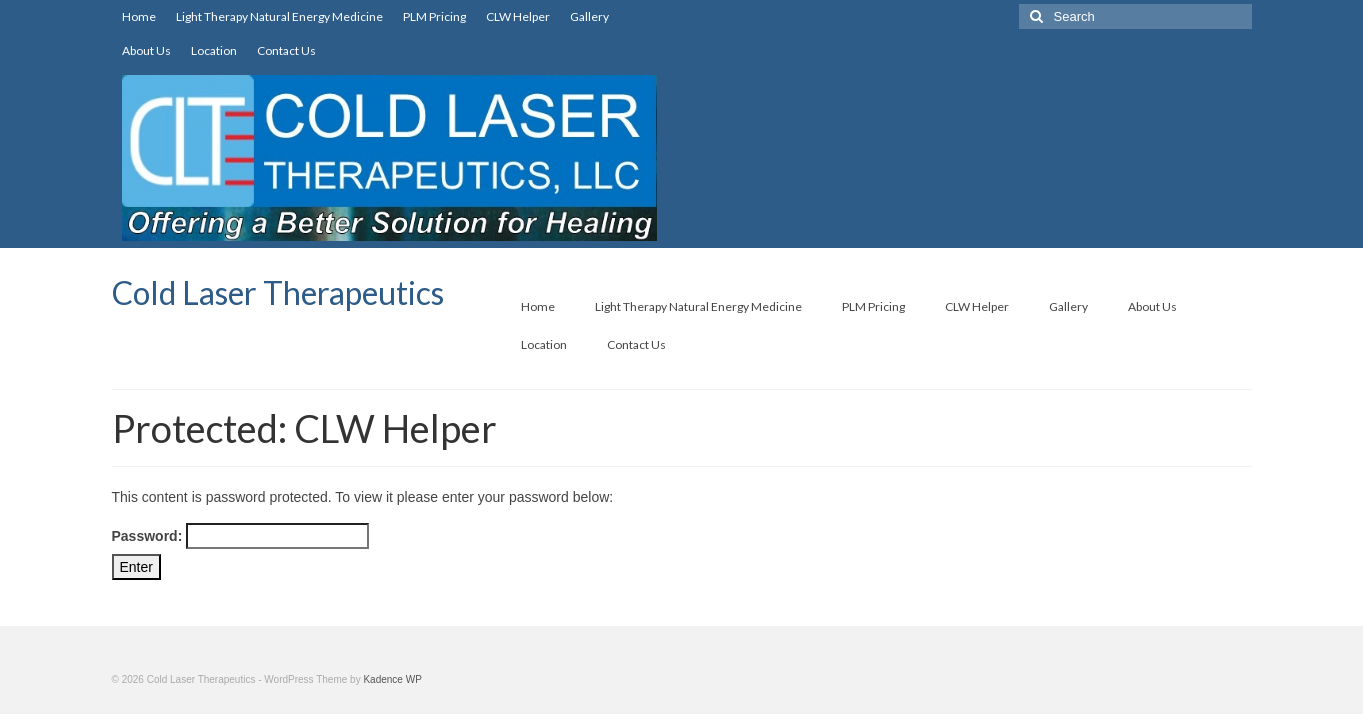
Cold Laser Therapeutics (278, 292)
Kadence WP (392, 679)
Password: (241, 536)
